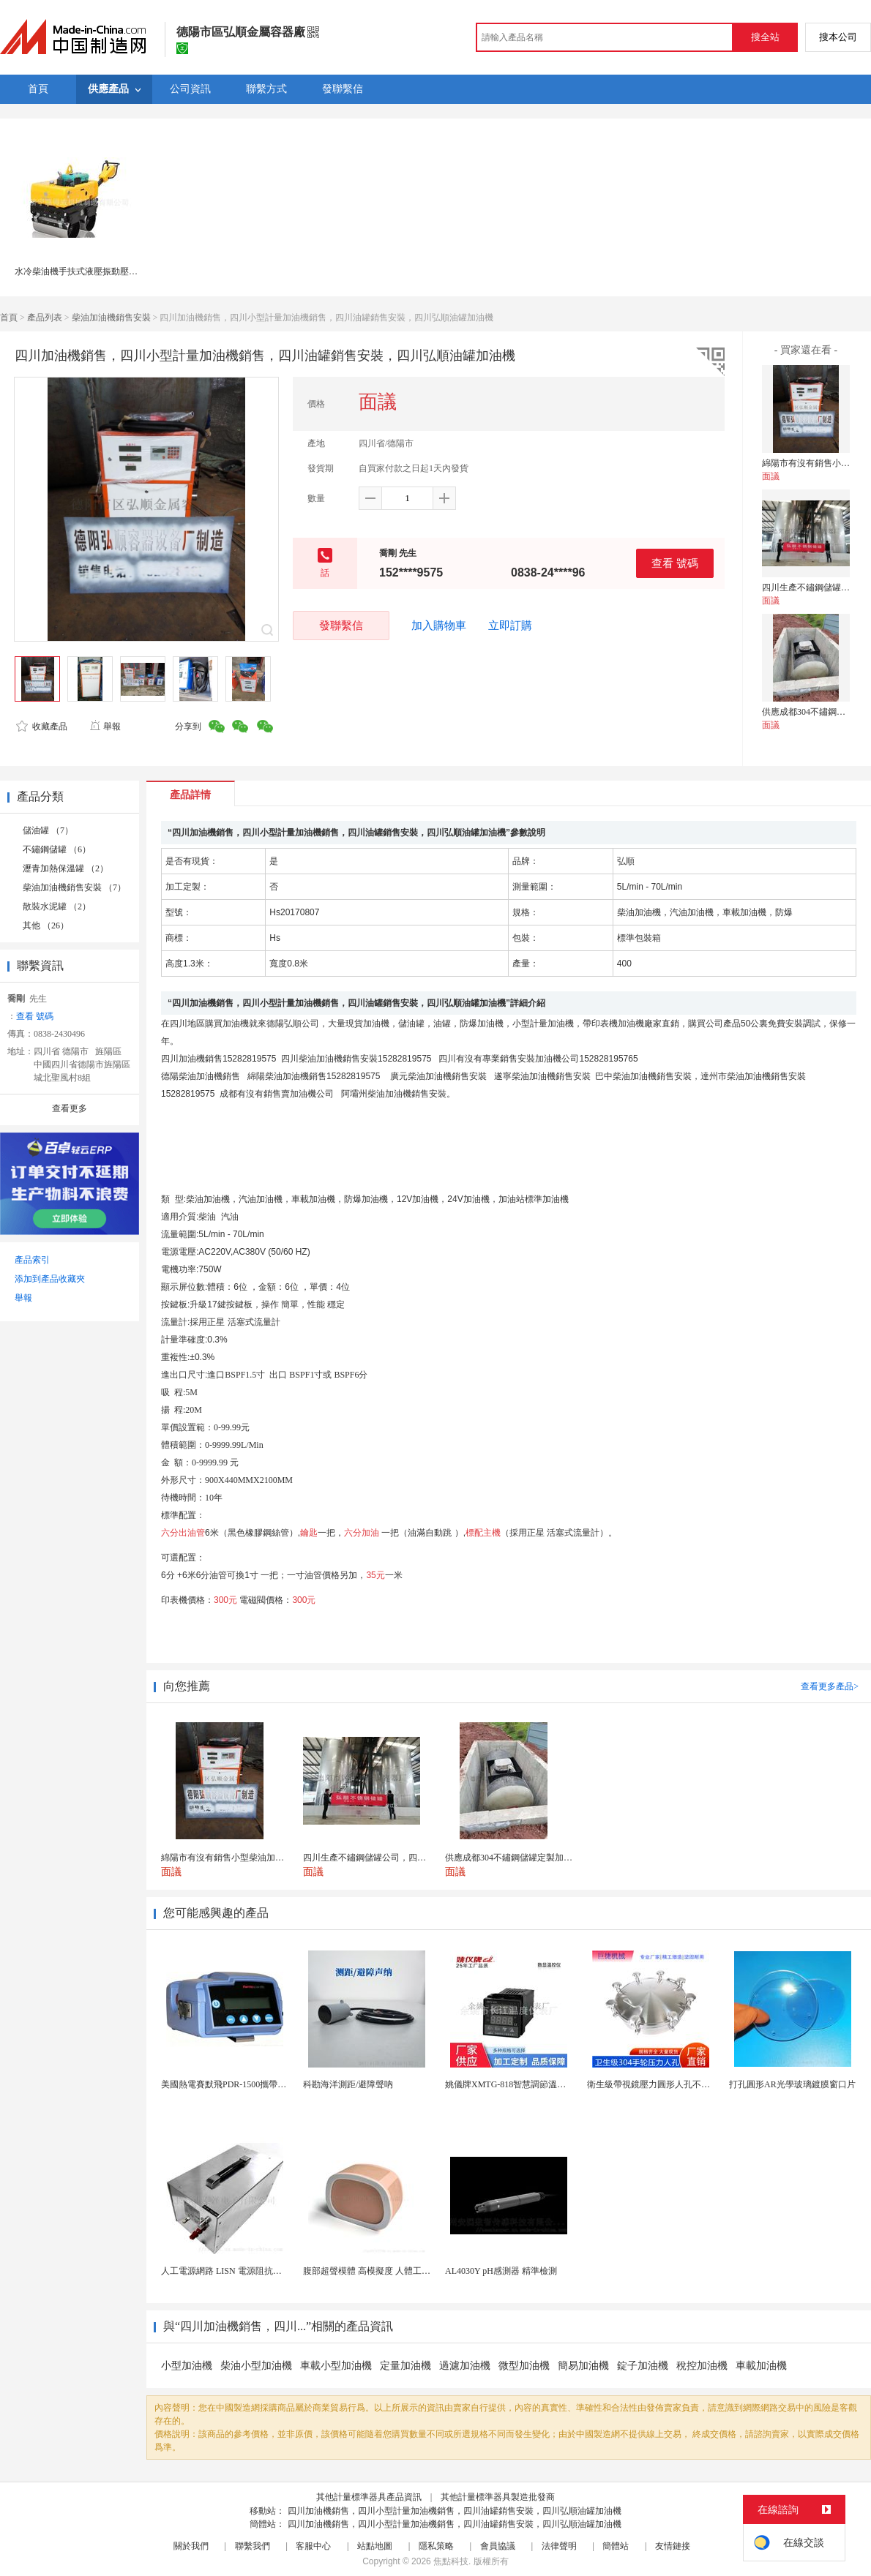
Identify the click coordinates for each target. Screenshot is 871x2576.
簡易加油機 (583, 2365)
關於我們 (191, 2546)
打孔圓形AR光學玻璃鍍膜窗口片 (792, 2084)
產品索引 (32, 1260)
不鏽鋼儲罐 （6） (57, 849)
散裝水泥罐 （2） (57, 906)
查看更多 (69, 1108)
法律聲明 (559, 2546)
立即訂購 (510, 625)
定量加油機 (405, 2365)
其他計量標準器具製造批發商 (498, 2497)
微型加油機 (524, 2365)
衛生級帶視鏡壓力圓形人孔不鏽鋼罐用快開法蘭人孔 (688, 2084)
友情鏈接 (672, 2546)
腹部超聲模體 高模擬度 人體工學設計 (375, 2271)
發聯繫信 (341, 625)
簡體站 (615, 2546)
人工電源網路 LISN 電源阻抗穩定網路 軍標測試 (253, 2271)
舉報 (105, 726)
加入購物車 (438, 625)
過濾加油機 (464, 2365)
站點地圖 (374, 2546)
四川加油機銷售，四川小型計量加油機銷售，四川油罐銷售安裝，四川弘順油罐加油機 (454, 2511)
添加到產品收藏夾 (50, 1279)
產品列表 (44, 317)
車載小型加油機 (336, 2365)
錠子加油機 (642, 2365)
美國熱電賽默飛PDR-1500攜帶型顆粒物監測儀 (250, 2084)
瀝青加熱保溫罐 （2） (65, 868)
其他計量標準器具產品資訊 (369, 2497)
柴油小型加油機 (256, 2365)
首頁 (9, 317)
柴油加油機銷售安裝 (111, 317)
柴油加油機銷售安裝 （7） (74, 887)
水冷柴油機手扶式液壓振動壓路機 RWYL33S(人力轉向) (121, 271)
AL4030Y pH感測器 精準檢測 (501, 2271)
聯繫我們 (252, 2546)
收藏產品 (41, 726)
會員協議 (497, 2546)
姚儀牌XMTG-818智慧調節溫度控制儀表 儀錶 (533, 2084)
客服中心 (313, 2546)
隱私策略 (436, 2546)
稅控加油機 (702, 2365)
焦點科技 (450, 2561)
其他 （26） (46, 925)
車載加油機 (761, 2365)
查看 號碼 (674, 563)
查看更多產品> (830, 1686)
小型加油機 (186, 2365)
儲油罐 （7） (48, 830)
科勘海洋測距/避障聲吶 (348, 2084)
